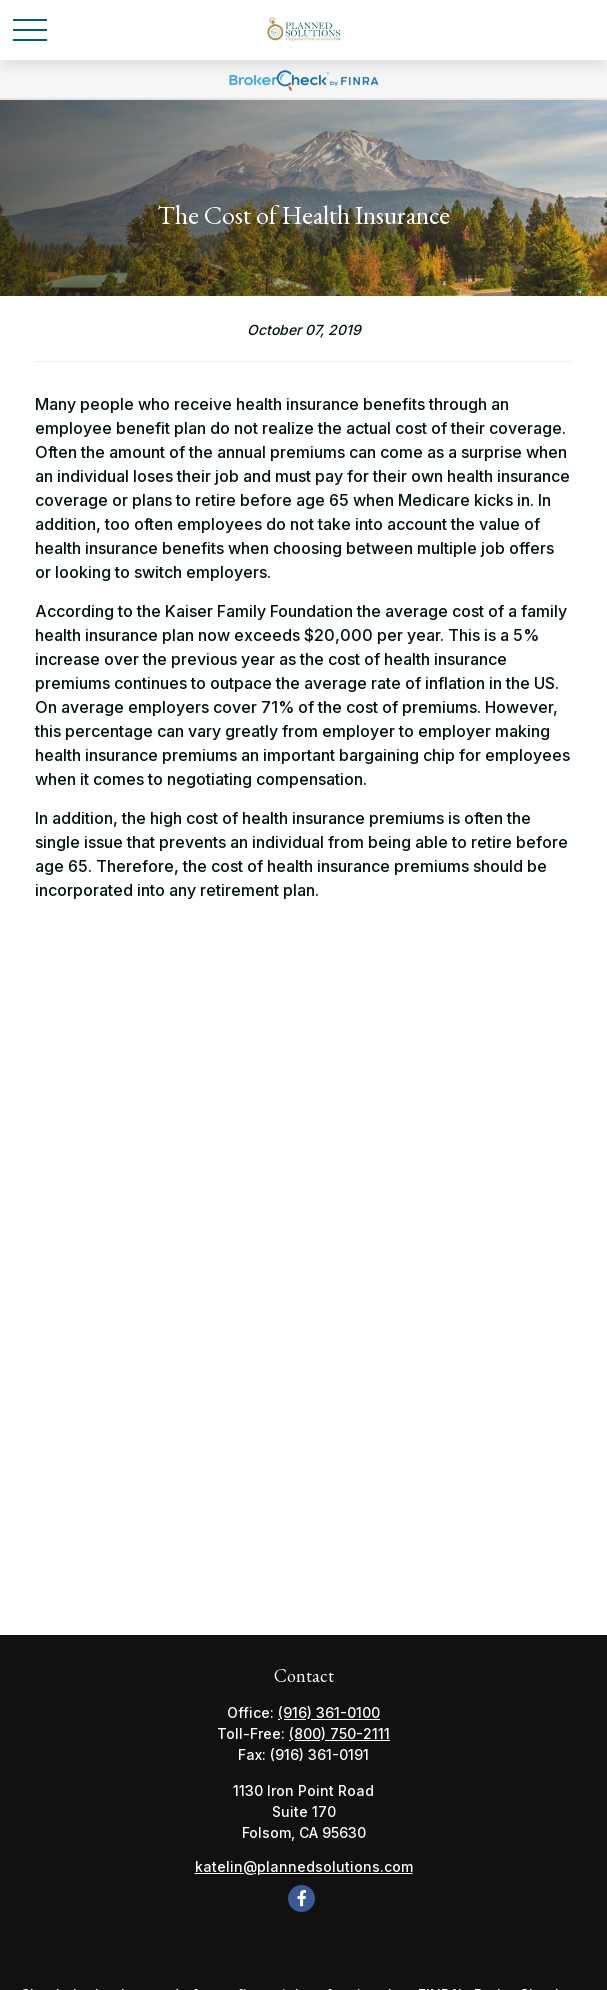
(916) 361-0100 (329, 1712)
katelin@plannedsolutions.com (304, 1866)
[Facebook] (301, 1898)
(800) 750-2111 (339, 1733)
